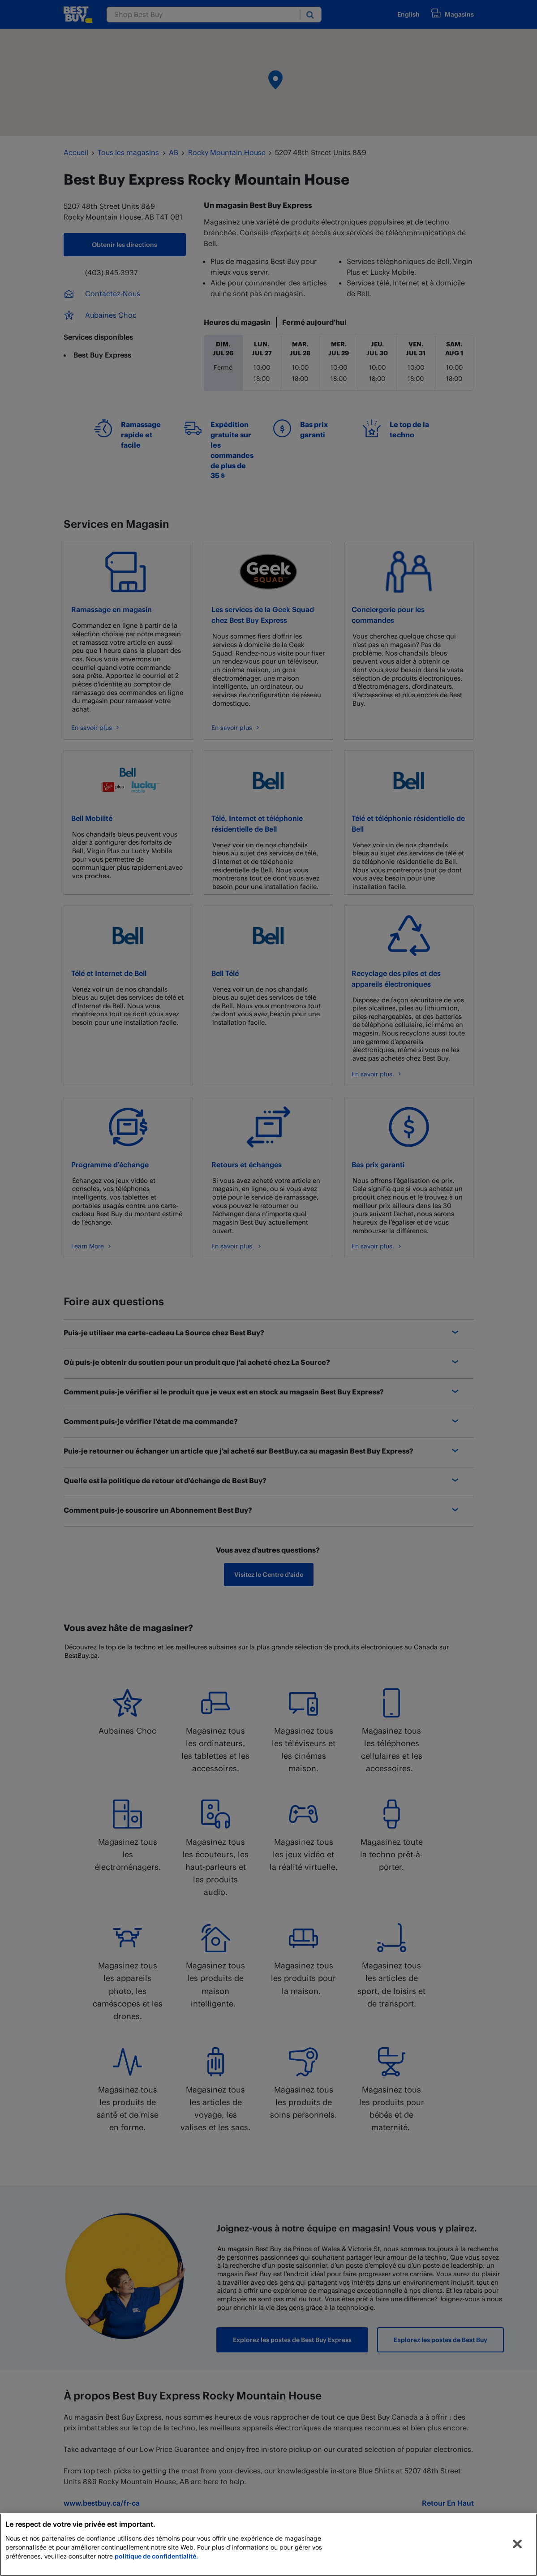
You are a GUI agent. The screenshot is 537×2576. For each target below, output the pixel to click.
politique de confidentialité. (156, 2556)
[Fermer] (517, 2544)
